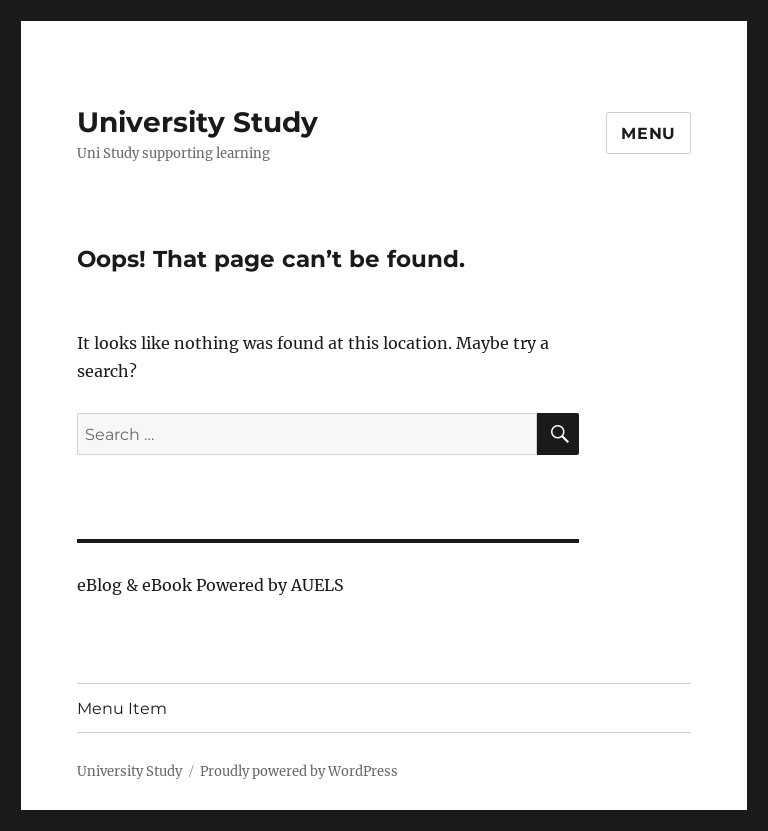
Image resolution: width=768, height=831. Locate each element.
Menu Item (122, 708)
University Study (197, 122)
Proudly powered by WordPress (299, 771)
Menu (648, 133)
